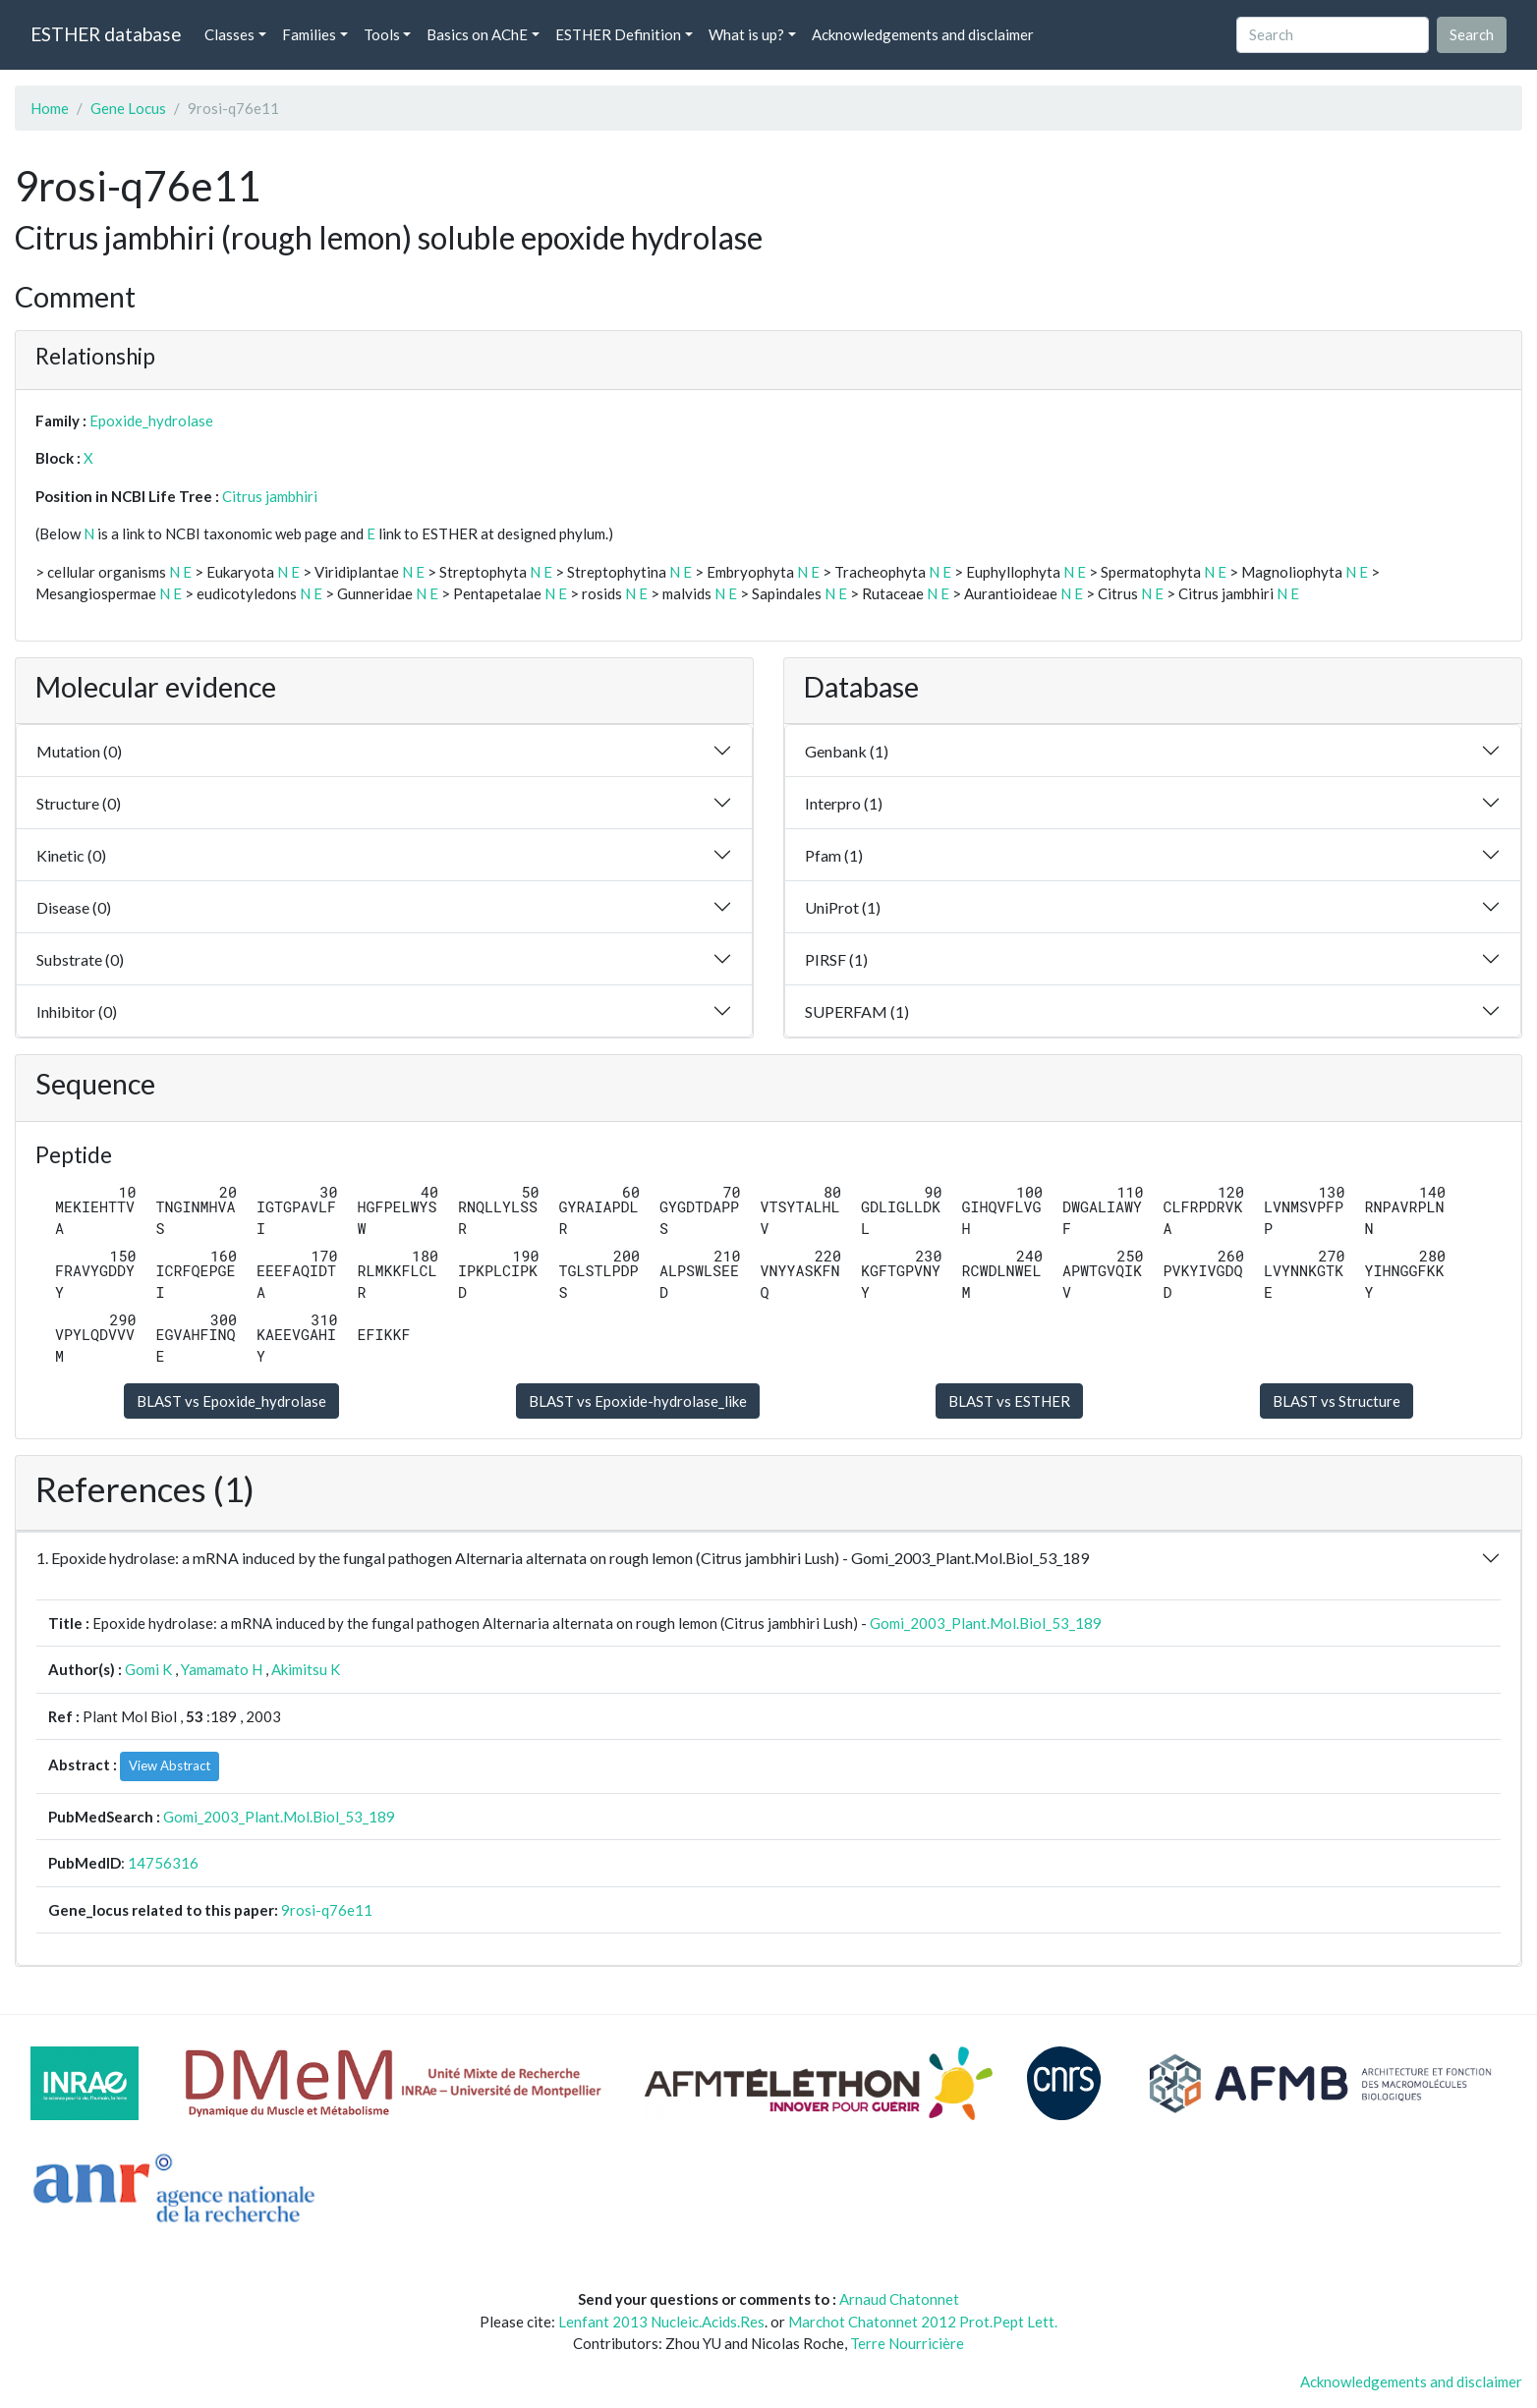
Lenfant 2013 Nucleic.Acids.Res (661, 2321)
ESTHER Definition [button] (618, 34)
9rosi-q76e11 (326, 1910)
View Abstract (169, 1765)
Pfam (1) (834, 855)
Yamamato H (221, 1669)
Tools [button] (382, 34)
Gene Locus (128, 108)
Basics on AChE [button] (477, 34)
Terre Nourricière (907, 2343)
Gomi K (148, 1669)
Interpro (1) (843, 803)
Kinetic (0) (71, 855)
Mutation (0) (79, 751)
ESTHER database (105, 34)
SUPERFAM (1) (857, 1011)
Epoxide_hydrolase (151, 420)
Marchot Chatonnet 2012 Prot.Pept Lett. (922, 2321)
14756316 (163, 1863)
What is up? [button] (746, 34)
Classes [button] (229, 34)
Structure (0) (78, 803)
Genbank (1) (846, 751)
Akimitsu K (305, 1669)
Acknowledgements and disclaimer (923, 34)
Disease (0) (73, 907)
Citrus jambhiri (269, 496)
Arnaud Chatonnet (899, 2299)
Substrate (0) (80, 959)
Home (49, 108)
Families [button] (309, 34)
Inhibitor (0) (76, 1011)
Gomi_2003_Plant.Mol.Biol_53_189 (986, 1623)
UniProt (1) (843, 907)
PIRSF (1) (836, 959)
